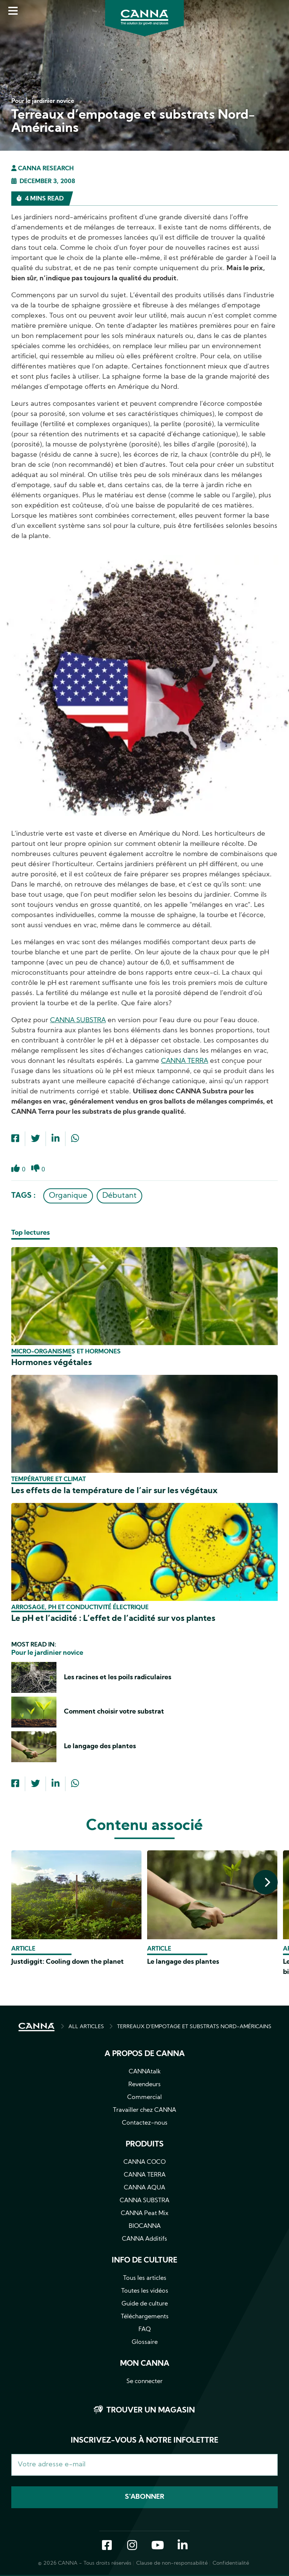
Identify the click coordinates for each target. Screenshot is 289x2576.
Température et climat (48, 1480)
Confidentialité (231, 2564)
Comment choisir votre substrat (114, 1711)
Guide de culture (145, 2304)
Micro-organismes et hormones (66, 1352)
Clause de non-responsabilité (172, 2564)
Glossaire (145, 2342)
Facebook (107, 2547)
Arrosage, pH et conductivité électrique (80, 1608)
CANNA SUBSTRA (78, 1020)
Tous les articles (144, 2278)
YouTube (157, 2547)
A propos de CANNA (145, 2054)
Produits (145, 2144)
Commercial (144, 2097)
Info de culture (144, 2260)
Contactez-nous (144, 2123)
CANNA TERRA (184, 1061)
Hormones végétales (51, 1363)
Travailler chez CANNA (144, 2110)
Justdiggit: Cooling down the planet (67, 1962)
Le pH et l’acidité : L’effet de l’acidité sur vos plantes (113, 1618)
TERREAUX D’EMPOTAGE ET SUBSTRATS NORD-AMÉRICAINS (194, 2027)
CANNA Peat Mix (145, 2214)
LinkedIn (182, 2547)
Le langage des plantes (100, 1746)
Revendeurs (144, 2085)
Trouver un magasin (150, 2410)
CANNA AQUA (144, 2188)
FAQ (144, 2330)
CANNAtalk (145, 2072)
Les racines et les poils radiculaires (117, 1677)
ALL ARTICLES (86, 2027)
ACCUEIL (36, 2027)
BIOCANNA (145, 2226)
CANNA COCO (144, 2162)
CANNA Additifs (144, 2239)
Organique (68, 1196)
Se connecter (144, 2382)
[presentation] (265, 1882)
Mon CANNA (144, 2364)
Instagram (132, 2547)
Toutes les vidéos (144, 2291)
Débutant (119, 1196)
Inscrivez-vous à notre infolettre (144, 2441)
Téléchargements (145, 2317)
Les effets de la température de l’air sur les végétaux (114, 1491)
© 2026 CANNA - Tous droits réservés (84, 2564)
